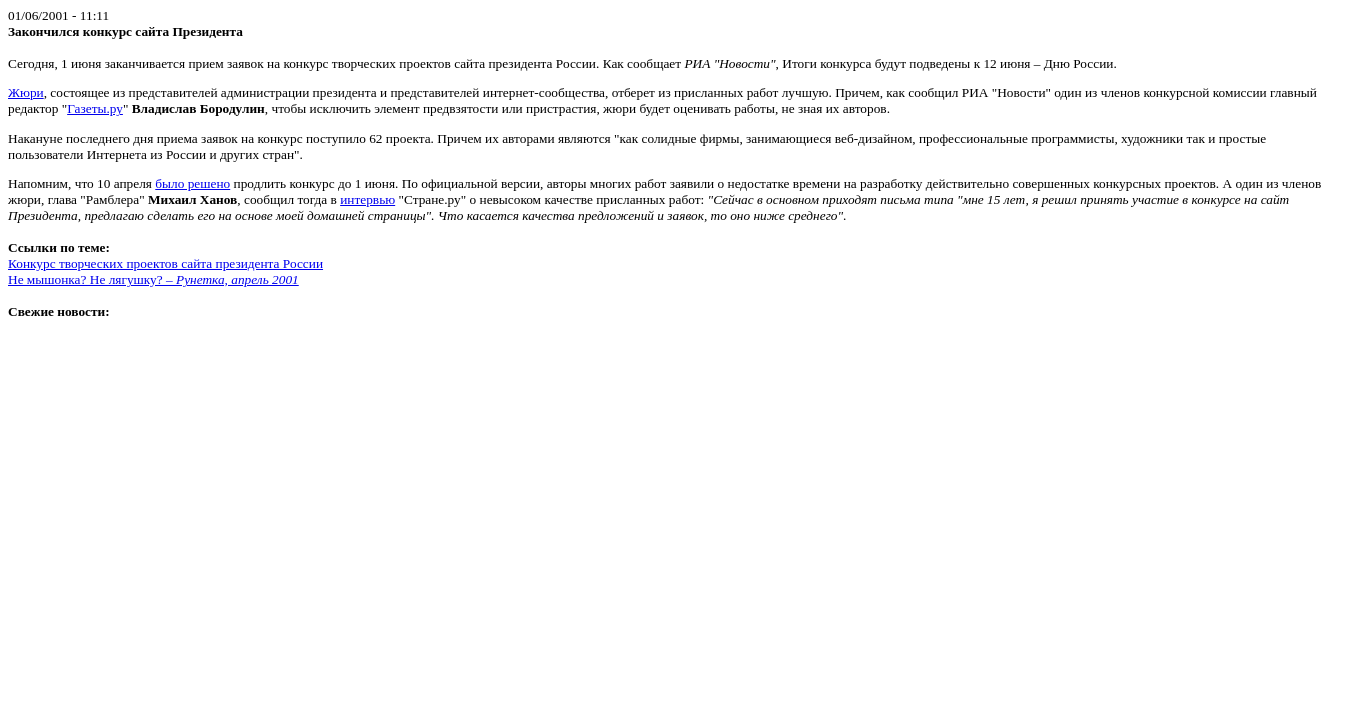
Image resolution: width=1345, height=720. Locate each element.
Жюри (26, 92)
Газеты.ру (95, 108)
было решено (192, 183)
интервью (367, 199)
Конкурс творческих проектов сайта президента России (165, 263)
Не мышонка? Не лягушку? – (153, 279)
